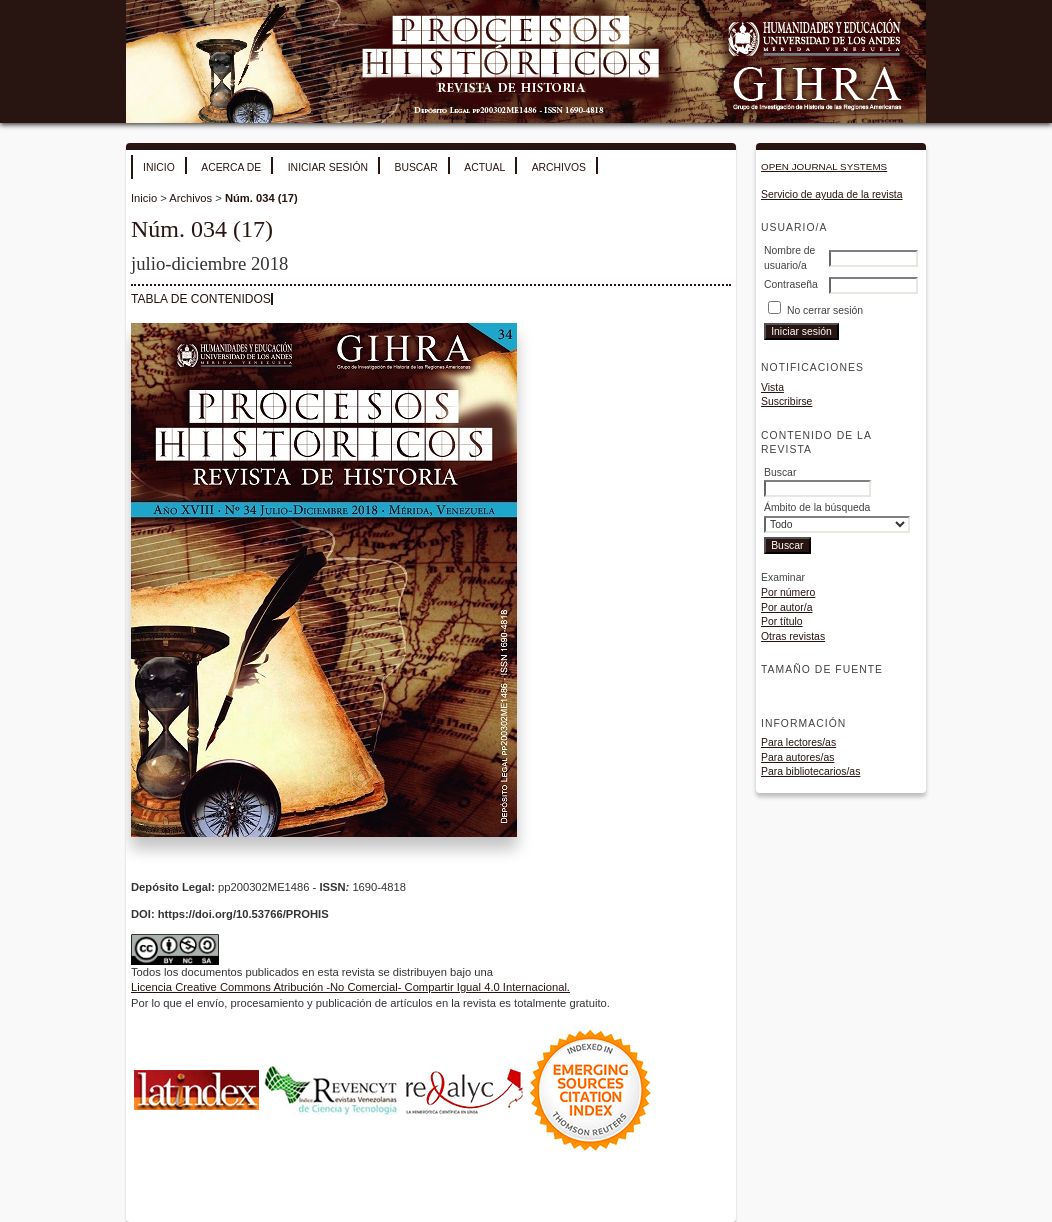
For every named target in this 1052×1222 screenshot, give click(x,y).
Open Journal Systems (824, 166)
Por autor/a (786, 607)
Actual (484, 167)
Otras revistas (793, 636)
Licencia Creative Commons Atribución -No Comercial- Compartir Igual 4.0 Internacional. (350, 987)
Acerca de (231, 167)
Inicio (159, 167)
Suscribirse (786, 401)
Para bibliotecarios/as (810, 771)
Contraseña (791, 284)
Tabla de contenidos (201, 299)
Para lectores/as (798, 742)
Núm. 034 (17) (261, 198)
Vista (772, 387)
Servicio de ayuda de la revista (832, 194)
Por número (788, 592)
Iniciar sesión (328, 167)
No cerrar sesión (825, 310)
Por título (782, 621)
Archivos (559, 167)
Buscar (415, 167)
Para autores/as (797, 757)
